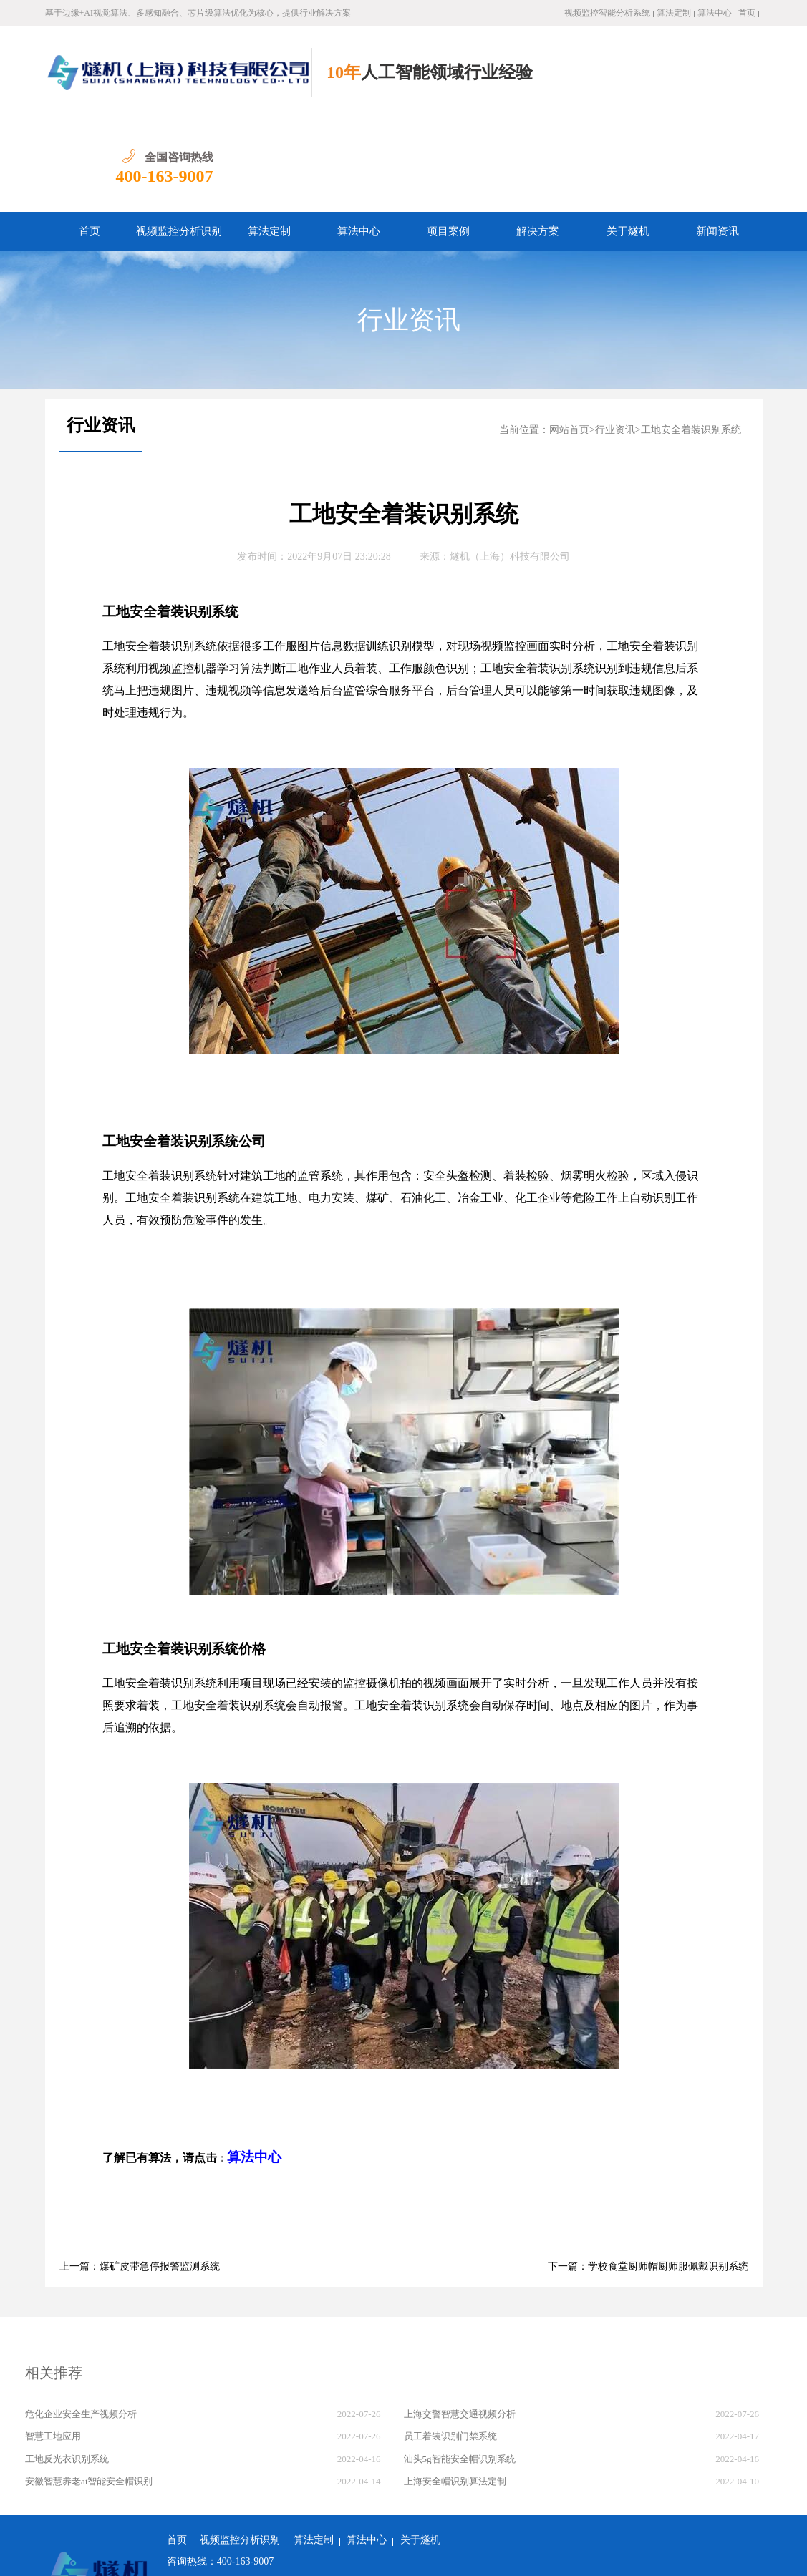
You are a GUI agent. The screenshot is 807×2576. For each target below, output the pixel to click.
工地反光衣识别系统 (67, 2366)
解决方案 (537, 138)
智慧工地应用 (53, 2343)
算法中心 (714, 13)
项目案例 (448, 138)
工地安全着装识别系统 (691, 336)
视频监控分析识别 (179, 138)
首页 (746, 13)
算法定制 (674, 13)
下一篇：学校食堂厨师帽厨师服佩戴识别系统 (648, 2173)
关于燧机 (628, 138)
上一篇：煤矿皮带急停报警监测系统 (139, 2173)
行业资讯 (408, 227)
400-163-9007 (713, 83)
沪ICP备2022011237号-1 (373, 2554)
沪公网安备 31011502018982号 (240, 2554)
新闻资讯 (717, 138)
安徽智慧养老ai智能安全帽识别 (89, 2388)
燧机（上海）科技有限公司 (510, 463)
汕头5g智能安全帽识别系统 (460, 2366)
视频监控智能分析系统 (607, 13)
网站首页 (569, 336)
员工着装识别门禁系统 (450, 2343)
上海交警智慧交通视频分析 (460, 2320)
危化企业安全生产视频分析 (81, 2320)
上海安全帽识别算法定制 (455, 2388)
